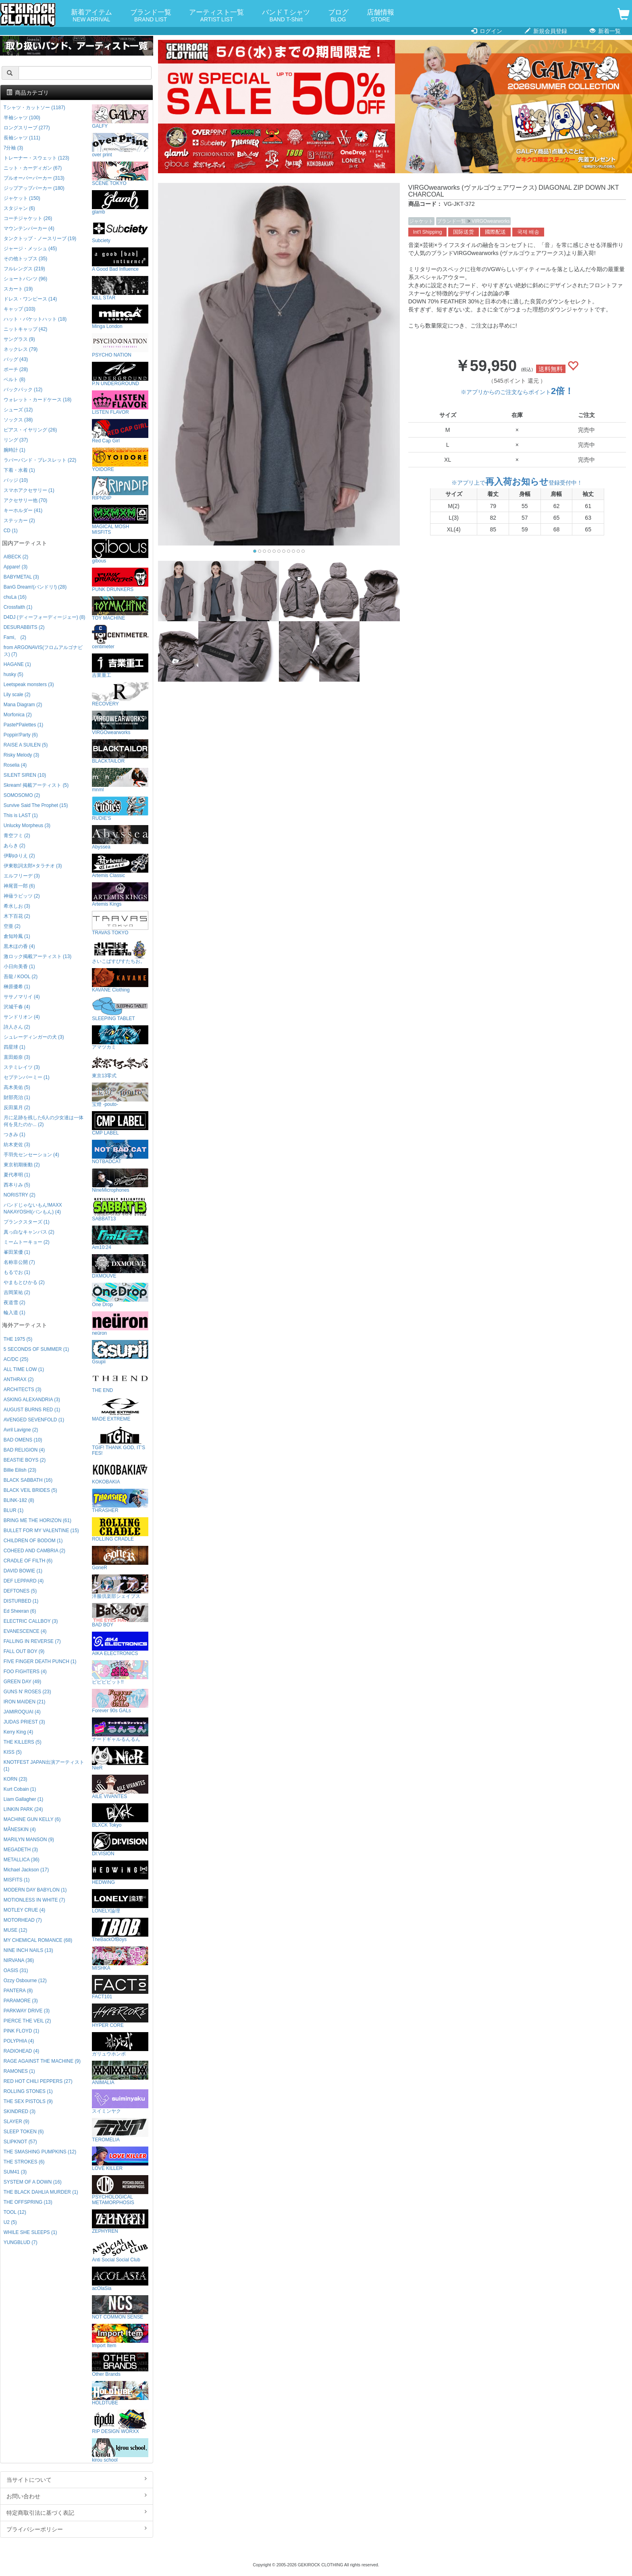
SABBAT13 (120, 1209)
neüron (120, 1323)
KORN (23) (15, 1779)
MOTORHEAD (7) (23, 1920)
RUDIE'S (120, 808)
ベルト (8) (14, 379)
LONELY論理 (120, 1901)
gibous (120, 551)
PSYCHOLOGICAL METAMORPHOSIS (120, 2190)
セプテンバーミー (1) (27, 1077)
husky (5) (13, 674)
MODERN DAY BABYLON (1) (35, 1890)
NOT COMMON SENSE (120, 2307)
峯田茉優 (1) (17, 1252)
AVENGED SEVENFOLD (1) (34, 1420)
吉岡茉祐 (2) (17, 1292)
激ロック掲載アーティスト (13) (37, 956)
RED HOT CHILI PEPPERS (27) (38, 2081)
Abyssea (120, 837)
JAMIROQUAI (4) (22, 1712)
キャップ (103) (19, 309)
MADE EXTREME (120, 1409)
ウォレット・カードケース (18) (37, 399)
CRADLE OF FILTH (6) (28, 1561)
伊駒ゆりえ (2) (19, 856)
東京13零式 (120, 1066)
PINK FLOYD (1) (22, 2031)
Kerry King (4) (18, 1732)
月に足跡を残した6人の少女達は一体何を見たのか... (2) (44, 1121)
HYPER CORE (120, 2016)
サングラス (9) (19, 339)
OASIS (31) (16, 1970)
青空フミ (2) (17, 835)
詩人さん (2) (17, 1027)
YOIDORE (120, 460)
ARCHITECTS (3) (23, 1389)
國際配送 (495, 232)
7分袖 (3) (13, 148)
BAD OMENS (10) (23, 1440)
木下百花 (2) (17, 916)
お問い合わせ (76, 2495)
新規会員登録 (546, 31)
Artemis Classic (120, 866)
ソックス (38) (18, 420)
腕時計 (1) (14, 450)
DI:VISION (120, 1844)
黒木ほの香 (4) (19, 946)
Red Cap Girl (120, 431)
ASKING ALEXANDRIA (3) (32, 1399)
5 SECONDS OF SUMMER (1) (36, 1349)
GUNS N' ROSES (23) (27, 1692)
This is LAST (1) (21, 815)
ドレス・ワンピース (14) (30, 299)
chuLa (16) (15, 597)
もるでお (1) (17, 1272)
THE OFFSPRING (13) (28, 2202)
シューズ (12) (18, 410)
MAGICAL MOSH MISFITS (120, 520)
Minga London (120, 317)
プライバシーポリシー (76, 2528)
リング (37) (16, 440)
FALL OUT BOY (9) (24, 1651)
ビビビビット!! (120, 1672)
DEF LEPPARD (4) (24, 1581)
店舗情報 (380, 15)
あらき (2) (14, 845)
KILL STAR (120, 288)
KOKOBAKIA (120, 1472)
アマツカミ (120, 1037)
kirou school (120, 2450)
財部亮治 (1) (17, 1097)
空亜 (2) (12, 926)
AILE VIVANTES (120, 1787)
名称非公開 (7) (19, 1262)
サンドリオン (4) (22, 1017)
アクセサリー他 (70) (25, 500)
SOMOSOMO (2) (22, 795)
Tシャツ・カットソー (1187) (34, 107)
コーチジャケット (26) (28, 218)
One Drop (120, 1295)
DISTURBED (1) (21, 1601)
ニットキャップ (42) (25, 329)
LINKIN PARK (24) (23, 1809)
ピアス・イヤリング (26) (30, 430)
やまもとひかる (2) (24, 1282)
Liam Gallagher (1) (23, 1799)
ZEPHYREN (120, 2221)
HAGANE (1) (17, 664)
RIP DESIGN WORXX (120, 2422)
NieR (120, 1758)
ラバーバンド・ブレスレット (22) (40, 460)
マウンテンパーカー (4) (29, 228)
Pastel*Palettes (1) (23, 725)
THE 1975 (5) (18, 1339)
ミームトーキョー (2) (27, 1242)
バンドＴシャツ (286, 15)
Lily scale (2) (17, 694)
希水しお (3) (17, 906)
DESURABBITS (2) (24, 627)
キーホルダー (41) (23, 510)
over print (120, 145)
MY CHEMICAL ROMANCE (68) (38, 1940)
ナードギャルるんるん (120, 1729)
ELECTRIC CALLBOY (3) (31, 1621)
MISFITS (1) (17, 1880)
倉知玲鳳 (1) (17, 936)
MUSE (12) (15, 1930)
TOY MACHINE (120, 608)
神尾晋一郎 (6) (19, 886)
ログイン (486, 31)
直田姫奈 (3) (17, 1057)
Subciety (120, 231)
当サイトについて (76, 2479)
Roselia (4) (15, 765)
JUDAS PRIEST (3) (24, 1722)
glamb (120, 202)
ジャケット (421, 221)
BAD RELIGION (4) (24, 1450)
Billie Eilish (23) (20, 1470)
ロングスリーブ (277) (27, 128)
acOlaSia (120, 2279)
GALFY (120, 116)
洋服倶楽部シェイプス (120, 1586)
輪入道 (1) (14, 1312)
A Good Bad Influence (120, 259)
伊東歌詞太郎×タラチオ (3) (33, 866)
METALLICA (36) (22, 1860)
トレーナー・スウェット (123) (36, 158)
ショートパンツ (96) (25, 279)
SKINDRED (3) (19, 2111)
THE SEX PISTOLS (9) (28, 2101)
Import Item (120, 2336)
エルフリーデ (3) (22, 876)
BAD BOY (120, 1615)
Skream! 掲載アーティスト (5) (36, 785)
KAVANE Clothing (120, 980)
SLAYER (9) (16, 2121)
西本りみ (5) (17, 1185)
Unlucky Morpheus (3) (27, 825)
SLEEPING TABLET (120, 1009)
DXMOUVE (120, 1266)
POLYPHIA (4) (19, 2041)
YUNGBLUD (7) (20, 2242)
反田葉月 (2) (17, 1107)
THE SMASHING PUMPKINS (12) (40, 2152)
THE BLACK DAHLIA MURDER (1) (41, 2192)
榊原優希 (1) (17, 986)
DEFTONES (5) (20, 1591)
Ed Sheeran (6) (20, 1611)
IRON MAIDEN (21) (25, 1702)
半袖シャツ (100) (22, 117)
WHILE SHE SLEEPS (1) (30, 2232)
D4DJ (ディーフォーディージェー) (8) (44, 617)
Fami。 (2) (15, 637)
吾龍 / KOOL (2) (20, 976)
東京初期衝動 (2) (22, 1165)
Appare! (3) (15, 567)
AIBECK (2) (16, 557)
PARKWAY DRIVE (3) (27, 2011)
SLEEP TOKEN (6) (24, 2131)
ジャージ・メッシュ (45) (30, 248)
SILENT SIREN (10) (25, 775)
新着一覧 (605, 31)
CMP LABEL (120, 1123)
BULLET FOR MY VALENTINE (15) (41, 1530)
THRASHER (120, 1501)
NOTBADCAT (120, 1152)
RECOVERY (120, 694)
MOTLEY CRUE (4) (25, 1910)
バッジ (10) (16, 480)
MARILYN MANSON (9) (29, 1839)
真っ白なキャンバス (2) (29, 1232)
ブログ (338, 15)
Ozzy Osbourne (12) (25, 1980)
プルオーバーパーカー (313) (34, 178)
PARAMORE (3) (21, 2001)
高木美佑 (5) (17, 1087)
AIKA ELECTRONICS (120, 1644)
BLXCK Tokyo (120, 1815)
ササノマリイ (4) (22, 997)
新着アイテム (91, 15)
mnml (120, 780)
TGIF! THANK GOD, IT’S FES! (120, 1441)
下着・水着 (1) (19, 470)
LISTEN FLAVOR (120, 402)
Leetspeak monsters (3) (29, 684)
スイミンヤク (120, 2101)
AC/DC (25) (16, 1359)
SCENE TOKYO (120, 174)
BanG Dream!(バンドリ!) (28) (35, 587)
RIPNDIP (120, 488)
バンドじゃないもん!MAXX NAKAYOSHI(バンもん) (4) (33, 1208)
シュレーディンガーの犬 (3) (34, 1037)
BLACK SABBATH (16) (28, 1480)
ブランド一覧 (150, 15)
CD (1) (11, 530)
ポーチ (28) (16, 369)
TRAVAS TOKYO (120, 923)
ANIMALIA (120, 2073)
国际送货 (463, 232)
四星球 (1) (14, 1047)
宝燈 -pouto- (120, 1095)
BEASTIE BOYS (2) (25, 1460)
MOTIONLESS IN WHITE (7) (34, 1900)
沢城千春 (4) (17, 1007)
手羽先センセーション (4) (31, 1154)
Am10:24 (120, 1238)
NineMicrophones (120, 1180)
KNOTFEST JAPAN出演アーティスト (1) (44, 1765)
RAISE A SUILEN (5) (26, 745)
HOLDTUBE (120, 2393)
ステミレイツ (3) (22, 1067)
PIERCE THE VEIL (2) (27, 2021)
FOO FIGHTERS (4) (25, 1671)
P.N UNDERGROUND (120, 374)
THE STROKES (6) (24, 2162)
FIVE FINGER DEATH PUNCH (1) (40, 1661)
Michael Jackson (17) (26, 1870)
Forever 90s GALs (120, 1701)
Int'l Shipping (427, 232)
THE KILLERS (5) (23, 1742)
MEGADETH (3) (21, 1849)
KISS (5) (13, 1752)
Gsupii (120, 1352)
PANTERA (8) (18, 1990)
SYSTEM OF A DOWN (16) (33, 2182)
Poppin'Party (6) (21, 735)
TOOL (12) (15, 2212)
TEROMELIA (120, 2130)
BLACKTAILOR (120, 751)
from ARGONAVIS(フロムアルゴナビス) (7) (43, 651)
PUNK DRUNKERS (120, 580)
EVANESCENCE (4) (25, 1631)
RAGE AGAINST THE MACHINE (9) (42, 2061)
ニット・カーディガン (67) (33, 168)
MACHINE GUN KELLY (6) (32, 1819)
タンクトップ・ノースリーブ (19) (40, 238)
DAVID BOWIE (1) (23, 1571)
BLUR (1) (14, 1510)
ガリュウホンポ (120, 2044)
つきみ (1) (14, 1134)
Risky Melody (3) (22, 755)
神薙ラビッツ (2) (22, 896)
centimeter (120, 637)
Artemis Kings (120, 894)
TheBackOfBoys (120, 1930)
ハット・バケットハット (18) (35, 319)
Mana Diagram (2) (23, 704)
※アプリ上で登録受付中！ (516, 482)
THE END (120, 1381)
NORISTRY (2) (19, 1195)
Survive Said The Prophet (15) (36, 805)
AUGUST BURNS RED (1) (32, 1409)
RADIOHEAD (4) (22, 2051)
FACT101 (120, 1987)
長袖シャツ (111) (22, 138)
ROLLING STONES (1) (28, 2091)
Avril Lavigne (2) (21, 1430)
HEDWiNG (120, 1872)
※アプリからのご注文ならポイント (517, 392)
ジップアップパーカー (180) (34, 188)
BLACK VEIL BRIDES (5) (30, 1490)
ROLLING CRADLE (120, 1529)
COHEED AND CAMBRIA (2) (34, 1550)
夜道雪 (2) (14, 1302)
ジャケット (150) (22, 198)
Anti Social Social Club (120, 2250)
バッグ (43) (16, 359)
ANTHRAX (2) (19, 1379)
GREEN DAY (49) (22, 1681)
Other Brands (120, 2364)
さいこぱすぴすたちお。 (120, 952)
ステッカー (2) (19, 520)
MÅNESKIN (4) (20, 1829)
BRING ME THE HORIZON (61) (37, 1520)
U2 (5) (10, 2222)
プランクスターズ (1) (27, 1222)
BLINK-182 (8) (19, 1500)
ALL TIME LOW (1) (24, 1369)
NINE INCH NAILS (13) (28, 1950)
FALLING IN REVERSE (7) (32, 1641)
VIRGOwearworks (491, 221)
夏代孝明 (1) (17, 1175)
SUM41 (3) (15, 2172)
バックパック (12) (23, 389)
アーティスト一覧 (216, 15)
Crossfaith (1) (18, 607)
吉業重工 (120, 665)
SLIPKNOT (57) (20, 2142)
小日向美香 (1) (19, 966)
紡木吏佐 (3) (17, 1144)
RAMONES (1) (19, 2071)
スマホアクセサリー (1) (29, 490)
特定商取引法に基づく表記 (76, 2512)
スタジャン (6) (19, 208)
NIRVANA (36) (19, 1960)
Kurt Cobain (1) (20, 1789)
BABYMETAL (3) (21, 577)
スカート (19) (18, 289)
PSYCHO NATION (120, 345)
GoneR (120, 1558)
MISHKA (120, 1958)
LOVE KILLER (120, 2159)
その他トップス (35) (25, 258)
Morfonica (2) (18, 715)
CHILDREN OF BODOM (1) (33, 1540)
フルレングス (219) (24, 269)
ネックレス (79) (20, 349)
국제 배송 (528, 232)
